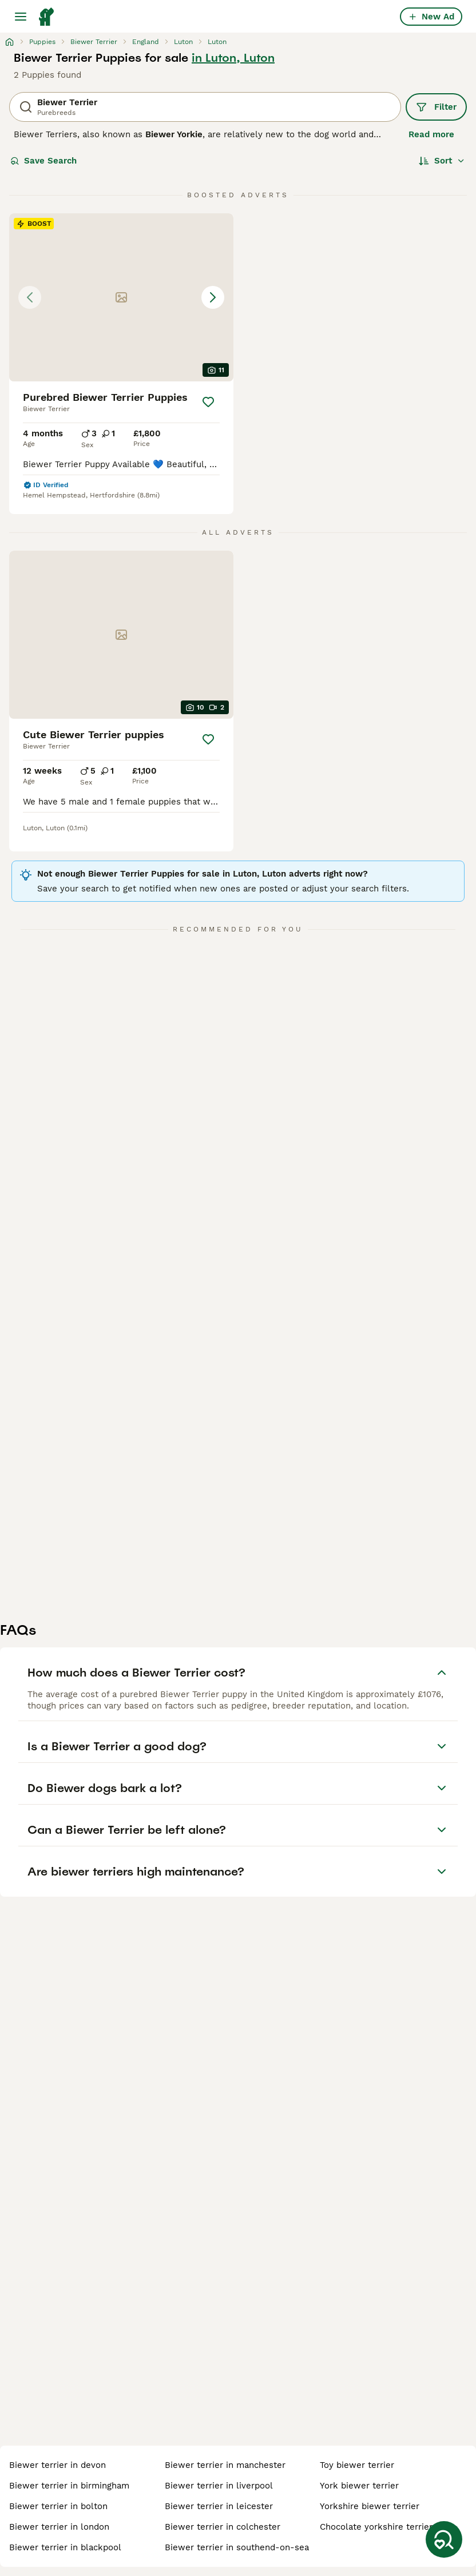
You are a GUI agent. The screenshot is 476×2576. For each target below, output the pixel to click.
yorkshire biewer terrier (369, 2506)
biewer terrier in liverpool (219, 2486)
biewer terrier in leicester (219, 2506)
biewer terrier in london (59, 2527)
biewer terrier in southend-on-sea (237, 2547)
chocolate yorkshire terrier (376, 2527)
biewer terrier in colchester (222, 2527)
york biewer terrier (359, 2486)
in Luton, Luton (233, 58)
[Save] (208, 402)
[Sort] (442, 160)
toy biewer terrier (357, 2465)
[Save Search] (444, 2539)
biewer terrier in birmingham (69, 2486)
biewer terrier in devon (57, 2465)
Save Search (43, 161)
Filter (436, 107)
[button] (121, 297)
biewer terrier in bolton (58, 2506)
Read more (431, 134)
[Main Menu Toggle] (20, 16)
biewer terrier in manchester (225, 2465)
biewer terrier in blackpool (65, 2547)
